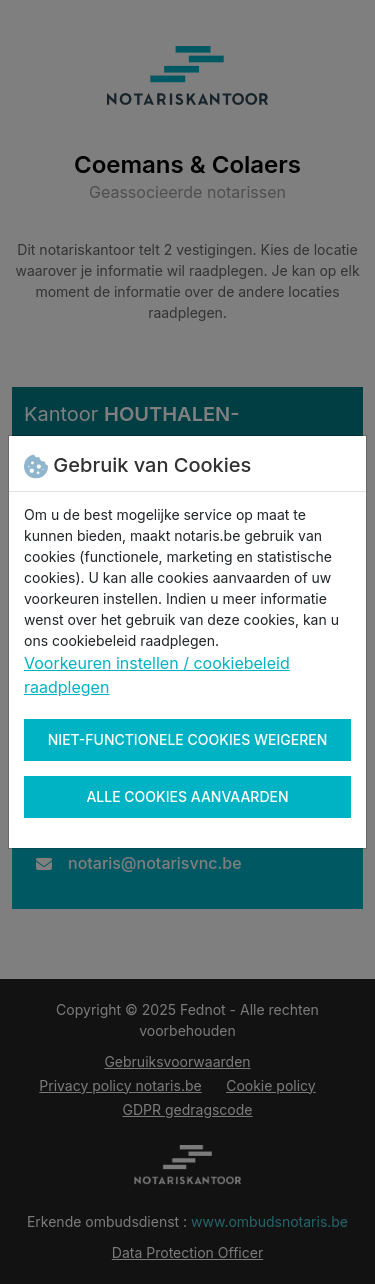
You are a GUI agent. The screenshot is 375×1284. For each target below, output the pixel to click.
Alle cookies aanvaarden (187, 796)
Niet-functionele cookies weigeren (188, 739)
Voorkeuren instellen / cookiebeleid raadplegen (157, 675)
